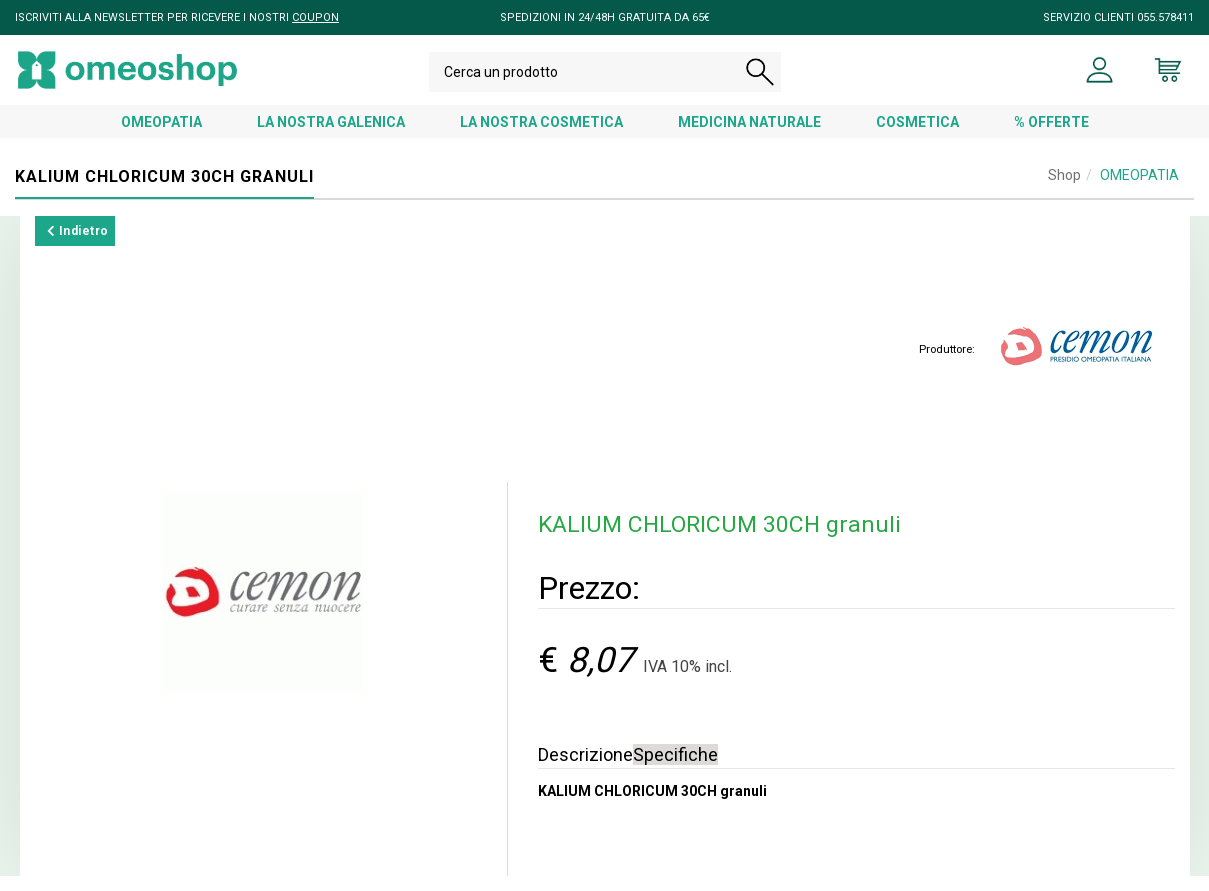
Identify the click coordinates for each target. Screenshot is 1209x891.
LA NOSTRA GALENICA (331, 137)
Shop (1064, 190)
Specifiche (675, 769)
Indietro (78, 246)
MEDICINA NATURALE (749, 137)
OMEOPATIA (161, 137)
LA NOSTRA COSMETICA (541, 137)
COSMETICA (917, 137)
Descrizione (585, 769)
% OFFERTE (1051, 137)
